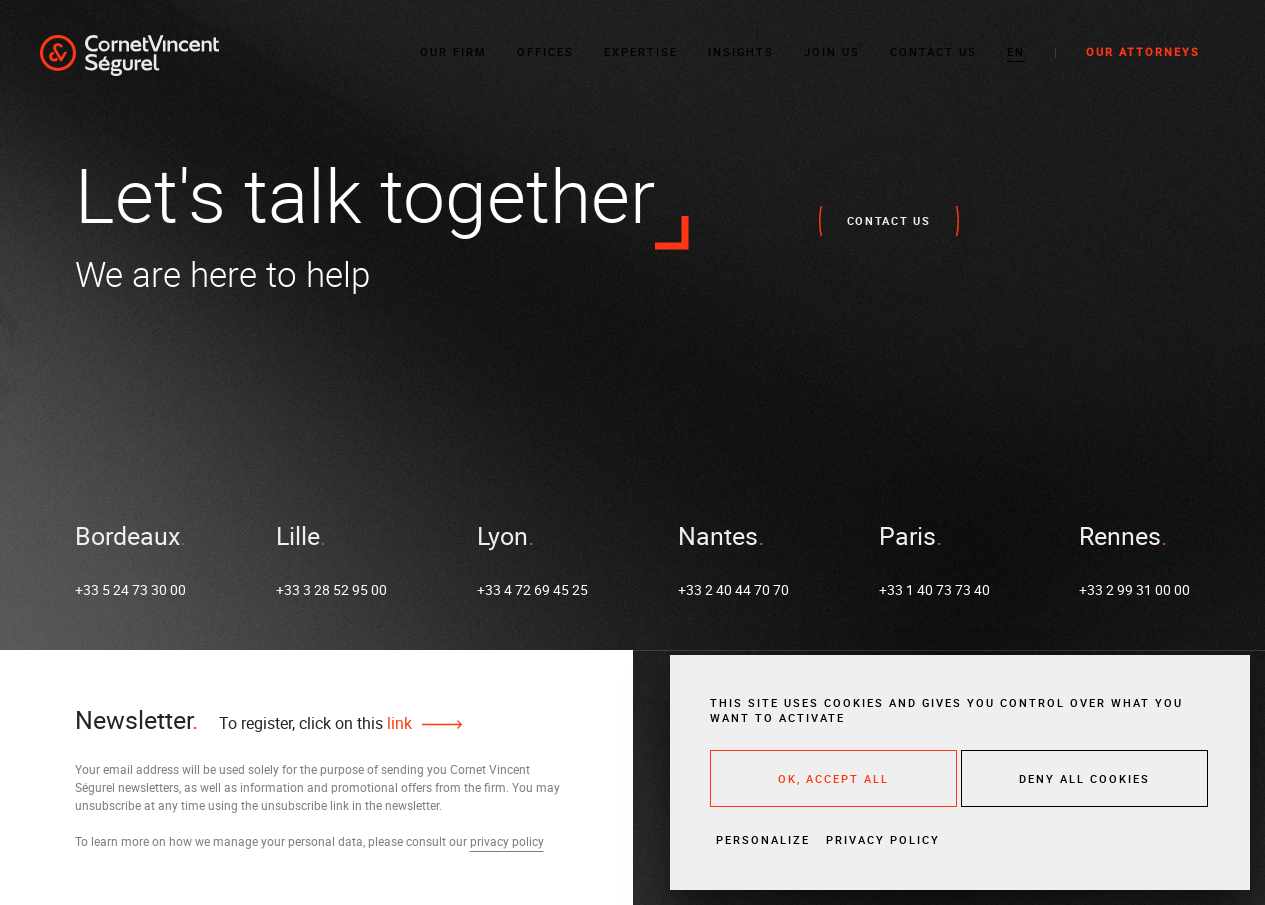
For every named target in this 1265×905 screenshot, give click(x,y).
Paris (907, 535)
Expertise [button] (641, 51)
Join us (832, 51)
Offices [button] (545, 51)
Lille (298, 535)
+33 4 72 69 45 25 (532, 589)
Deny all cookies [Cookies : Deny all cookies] (1084, 778)
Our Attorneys (1143, 51)
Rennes (1120, 535)
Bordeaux (127, 535)
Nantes (718, 535)
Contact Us (933, 51)
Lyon (502, 535)
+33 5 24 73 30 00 (130, 589)
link (397, 723)
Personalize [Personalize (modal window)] (763, 839)
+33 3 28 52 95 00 (331, 589)
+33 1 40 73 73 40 (934, 589)
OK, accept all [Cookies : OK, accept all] (833, 778)
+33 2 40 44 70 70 (733, 589)
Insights (741, 51)
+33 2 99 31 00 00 (1134, 589)
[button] (1016, 52)
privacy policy (507, 841)
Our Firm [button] (453, 51)
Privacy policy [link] (883, 839)
